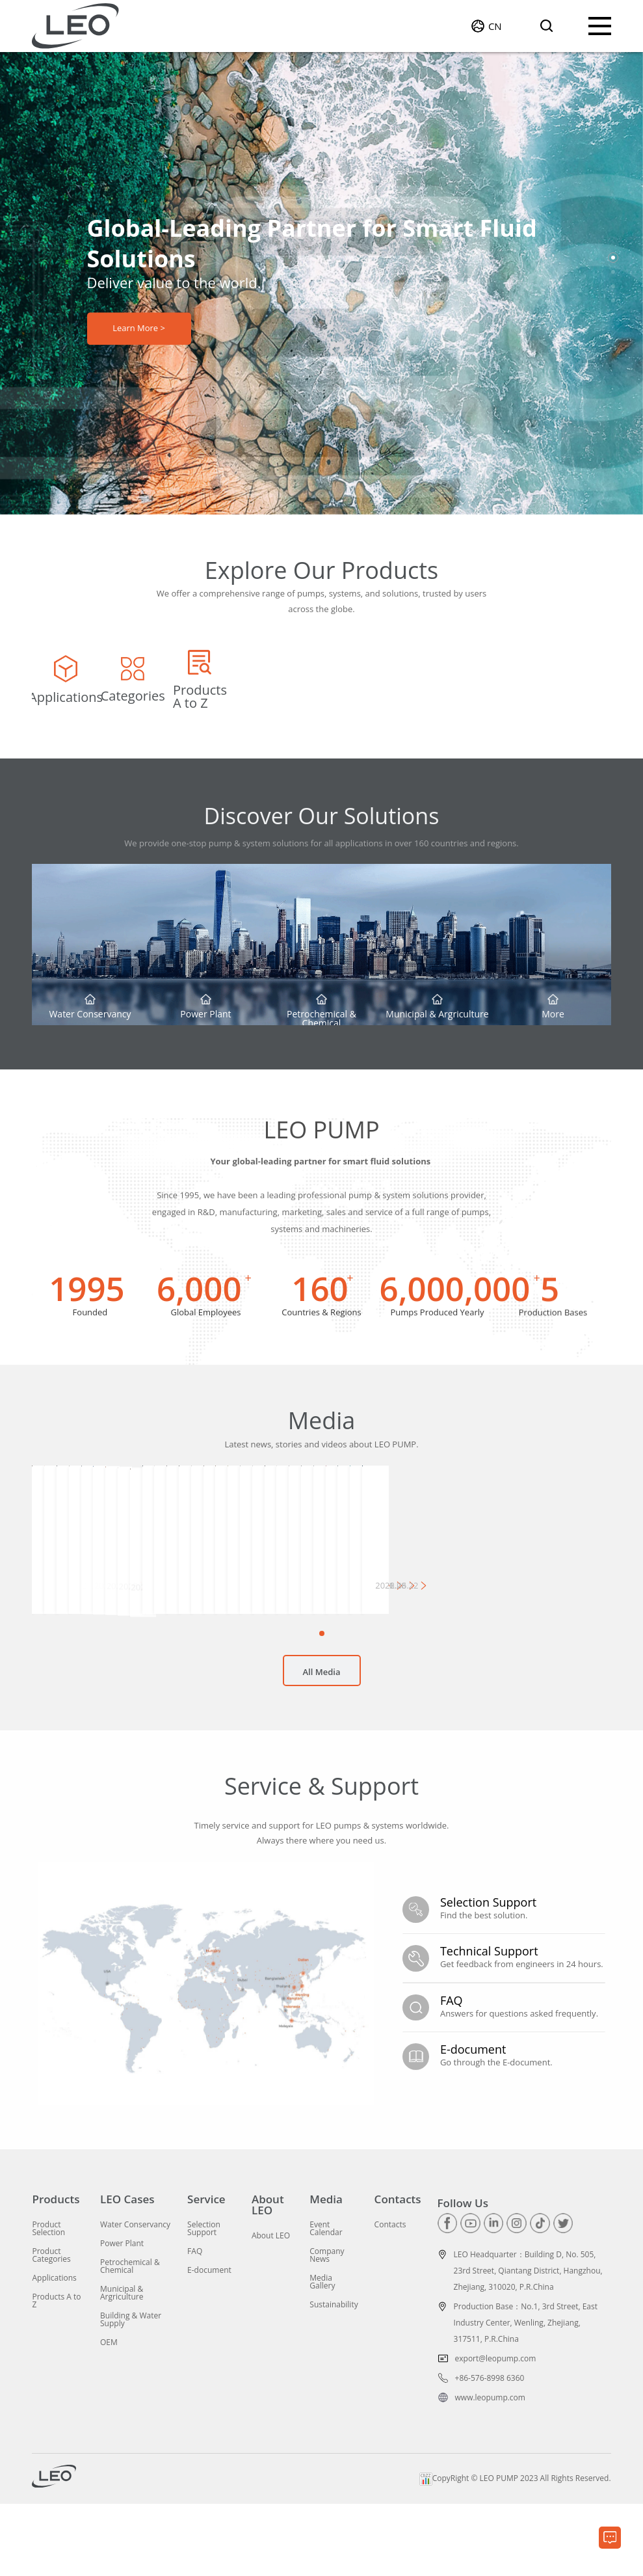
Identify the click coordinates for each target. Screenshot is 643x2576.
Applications (54, 2350)
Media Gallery (322, 2354)
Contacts (397, 2271)
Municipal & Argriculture (121, 2365)
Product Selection (48, 2301)
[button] (613, 258)
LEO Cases (127, 2271)
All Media (322, 1753)
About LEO (268, 2277)
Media (326, 2271)
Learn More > (138, 328)
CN (495, 26)
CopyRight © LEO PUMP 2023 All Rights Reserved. (515, 2550)
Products (55, 2271)
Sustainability (333, 2377)
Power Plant (122, 2316)
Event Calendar (325, 2301)
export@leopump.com (495, 2430)
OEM (109, 2415)
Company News (326, 2327)
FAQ (194, 2324)
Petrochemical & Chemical (130, 2338)
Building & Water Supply (130, 2392)
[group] (128, 695)
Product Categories (51, 2327)
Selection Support (203, 2301)
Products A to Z (56, 2373)
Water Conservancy (135, 2297)
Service (206, 2271)
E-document (209, 2342)
